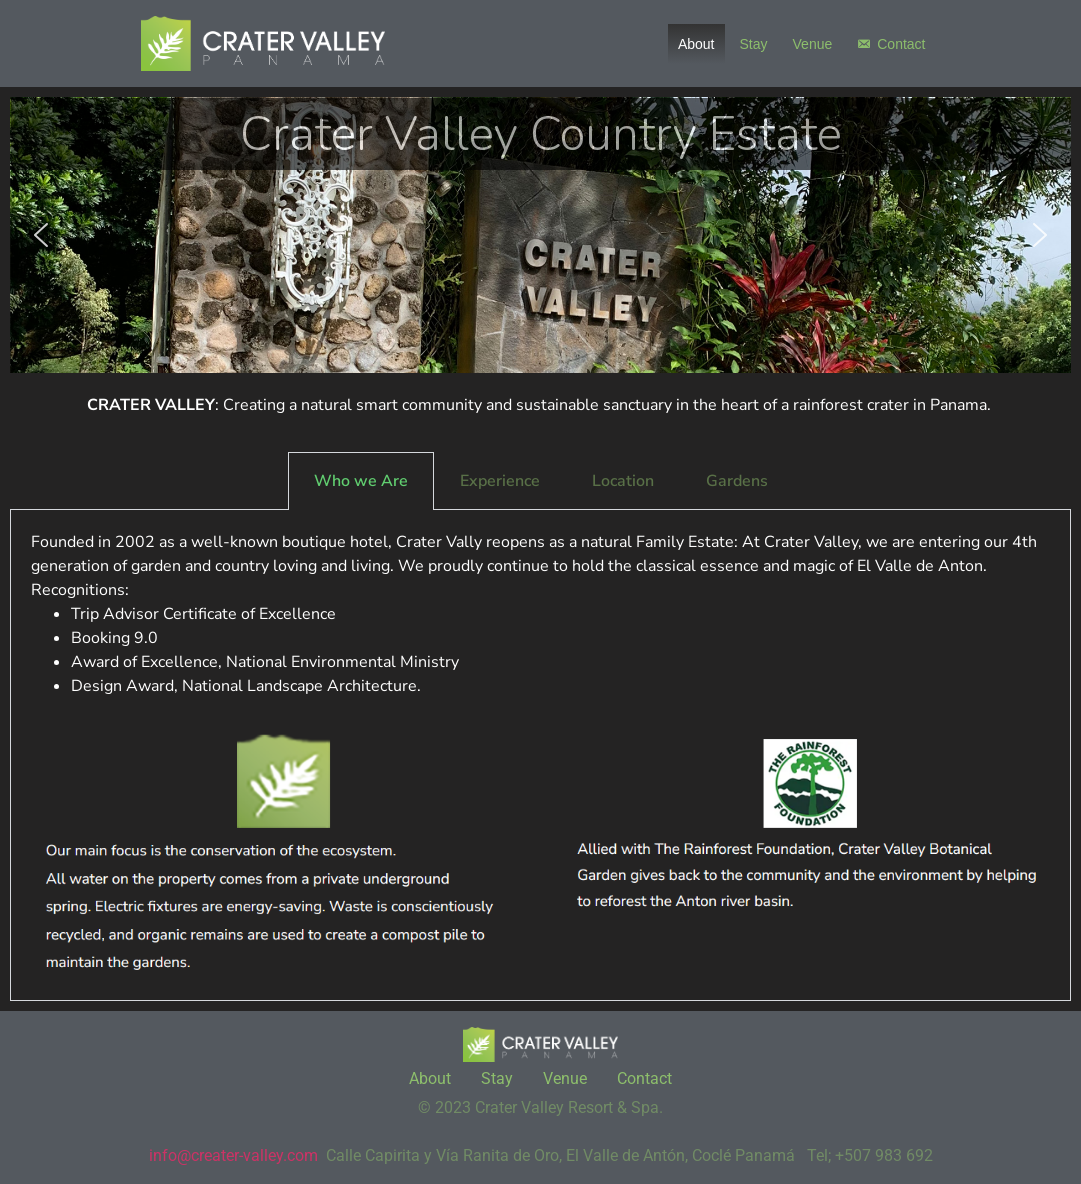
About (696, 44)
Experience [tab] (500, 481)
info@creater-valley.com (233, 1155)
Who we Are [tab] (361, 481)
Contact (901, 44)
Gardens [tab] (737, 481)
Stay (754, 44)
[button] (41, 235)
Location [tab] (623, 481)
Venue (813, 44)
